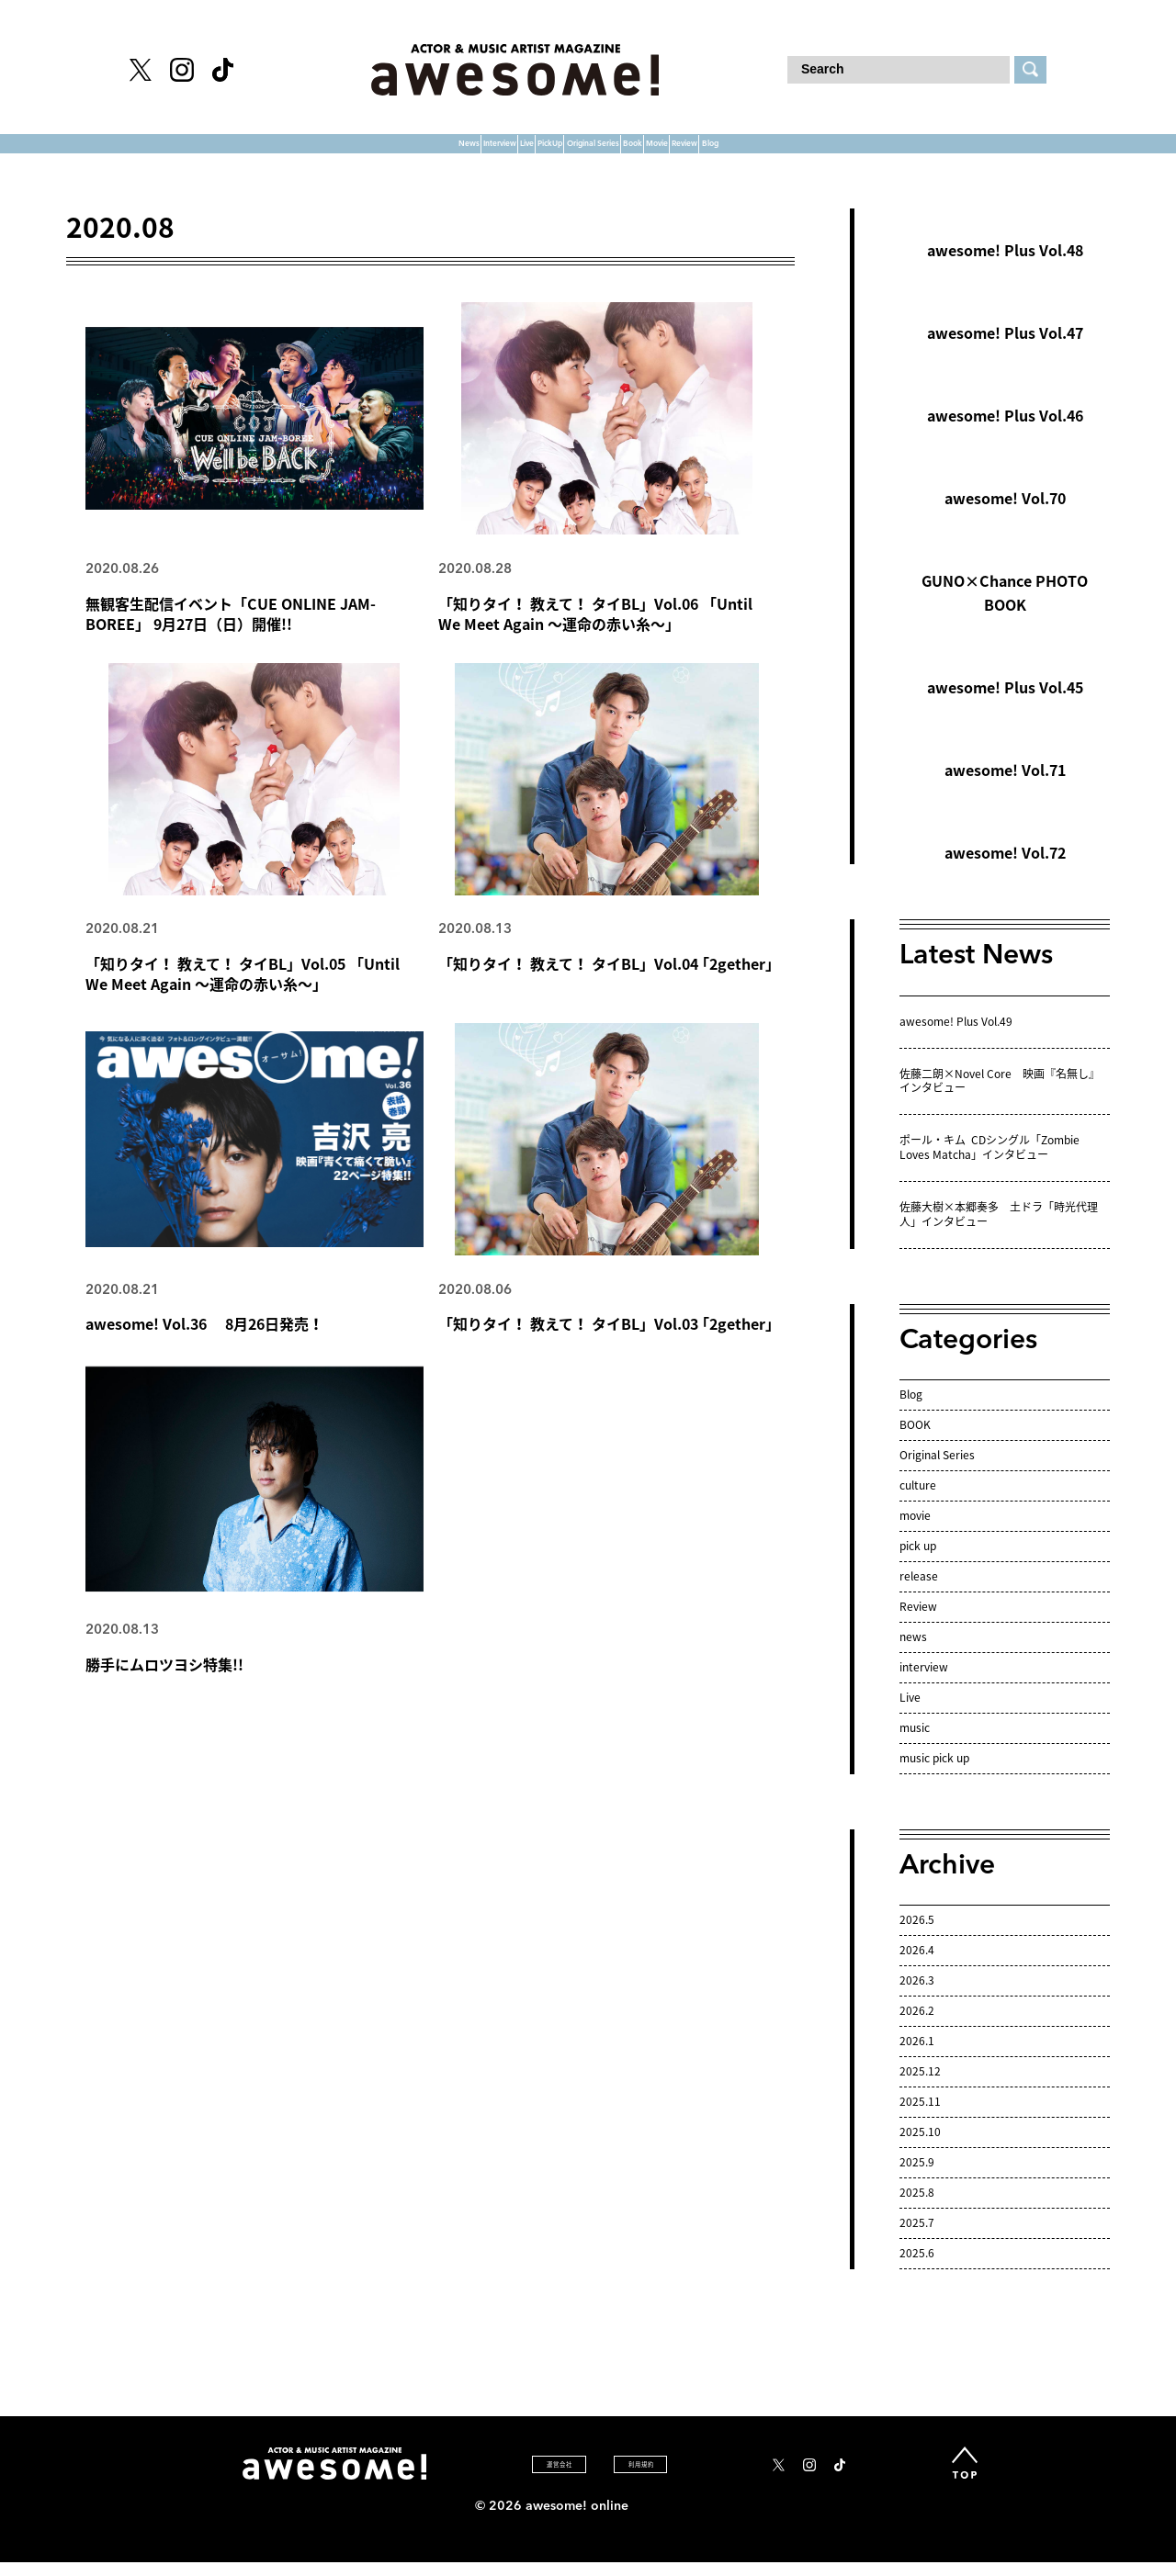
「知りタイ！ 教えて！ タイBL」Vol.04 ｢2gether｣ (605, 983)
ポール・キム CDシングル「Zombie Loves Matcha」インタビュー (989, 1164)
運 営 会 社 (506, 2479)
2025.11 (920, 2117)
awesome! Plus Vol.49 (955, 1037)
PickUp (475, 152)
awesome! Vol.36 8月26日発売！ (204, 1343)
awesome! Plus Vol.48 (1005, 267)
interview (923, 1683)
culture (917, 1502)
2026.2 (916, 2027)
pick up (917, 1562)
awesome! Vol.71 (1005, 787)
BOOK (915, 1442)
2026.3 (916, 1996)
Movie (797, 152)
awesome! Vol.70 (1005, 515)
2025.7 (916, 2239)
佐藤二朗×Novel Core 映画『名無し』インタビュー (999, 1097)
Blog (969, 152)
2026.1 (916, 2057)
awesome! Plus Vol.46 (1005, 433)
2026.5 (916, 1936)
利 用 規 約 (639, 2479)
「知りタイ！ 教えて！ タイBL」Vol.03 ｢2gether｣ (605, 1343)
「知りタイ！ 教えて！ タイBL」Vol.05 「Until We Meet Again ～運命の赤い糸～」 (242, 993)
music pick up (934, 1774)
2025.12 (920, 2087)
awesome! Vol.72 (1005, 870)
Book (717, 152)
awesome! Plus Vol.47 (1005, 350)
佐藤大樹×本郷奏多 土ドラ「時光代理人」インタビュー (998, 1231)
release (918, 1592)
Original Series (600, 152)
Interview (307, 152)
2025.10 (920, 2148)
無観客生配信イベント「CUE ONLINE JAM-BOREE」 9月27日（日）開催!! (230, 631)
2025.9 (916, 2178)
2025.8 (916, 2208)
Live (396, 152)
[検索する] (1030, 70)
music (914, 1744)
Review (886, 152)
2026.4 (916, 1966)
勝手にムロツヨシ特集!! (164, 1685)
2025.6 (916, 2269)
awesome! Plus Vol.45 (1005, 704)
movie (915, 1532)
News (211, 152)
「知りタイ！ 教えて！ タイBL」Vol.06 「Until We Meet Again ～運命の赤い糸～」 (595, 631)
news (913, 1653)
